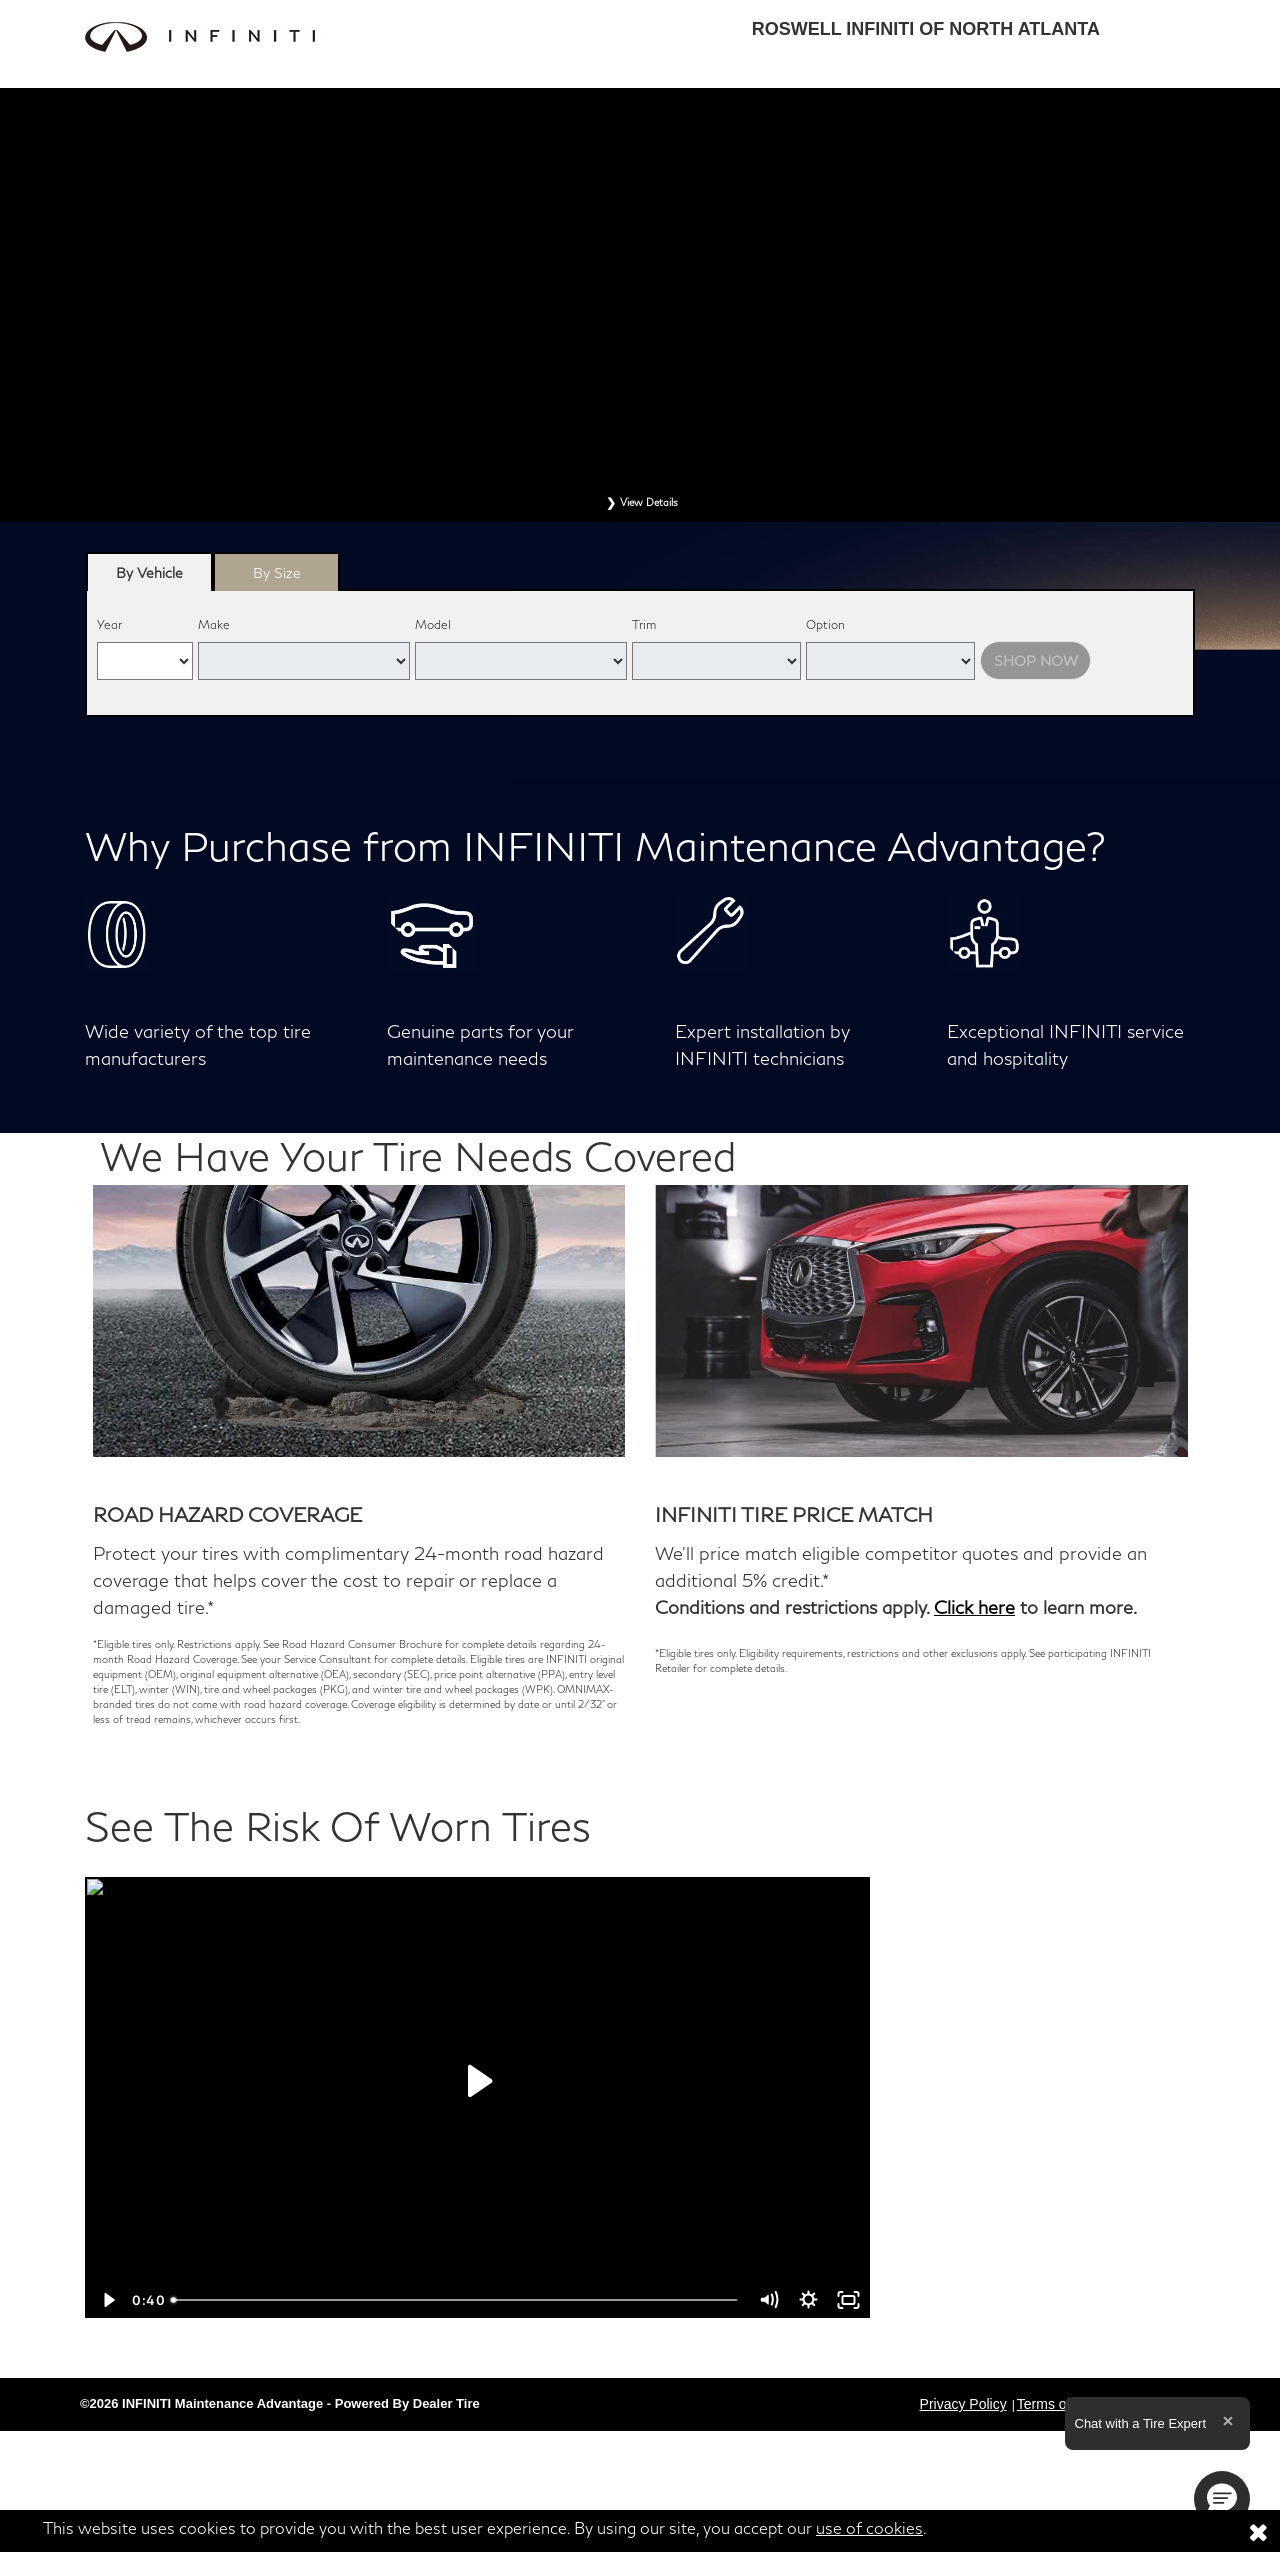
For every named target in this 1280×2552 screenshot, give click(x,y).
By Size (277, 572)
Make (214, 624)
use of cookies (869, 2527)
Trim (644, 624)
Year (109, 624)
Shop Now (1036, 660)
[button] (1222, 2499)
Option (825, 624)
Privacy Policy (963, 2404)
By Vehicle (149, 577)
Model (433, 624)
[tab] (149, 571)
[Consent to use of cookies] (1258, 2531)
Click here (974, 1607)
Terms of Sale (1060, 2404)
